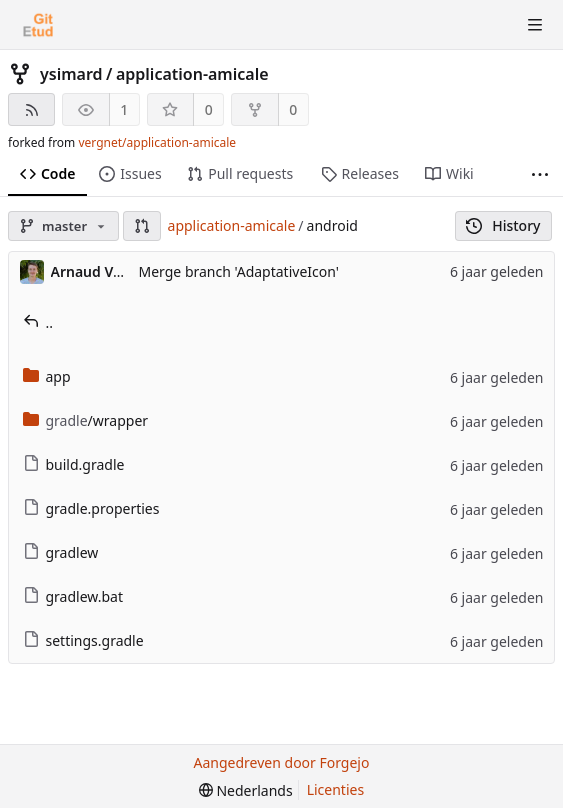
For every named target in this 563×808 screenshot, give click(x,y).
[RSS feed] (31, 109)
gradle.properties (91, 508)
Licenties (335, 789)
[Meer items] (540, 174)
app (47, 376)
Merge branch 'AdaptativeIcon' (239, 271)
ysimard (71, 74)
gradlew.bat (73, 596)
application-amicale (192, 74)
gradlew (61, 552)
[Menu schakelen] (535, 25)
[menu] (246, 790)
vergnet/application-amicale (157, 142)
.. (38, 322)
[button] (142, 226)
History (503, 225)
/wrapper (86, 420)
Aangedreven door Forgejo (282, 762)
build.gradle (74, 464)
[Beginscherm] (38, 25)
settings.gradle (83, 640)
